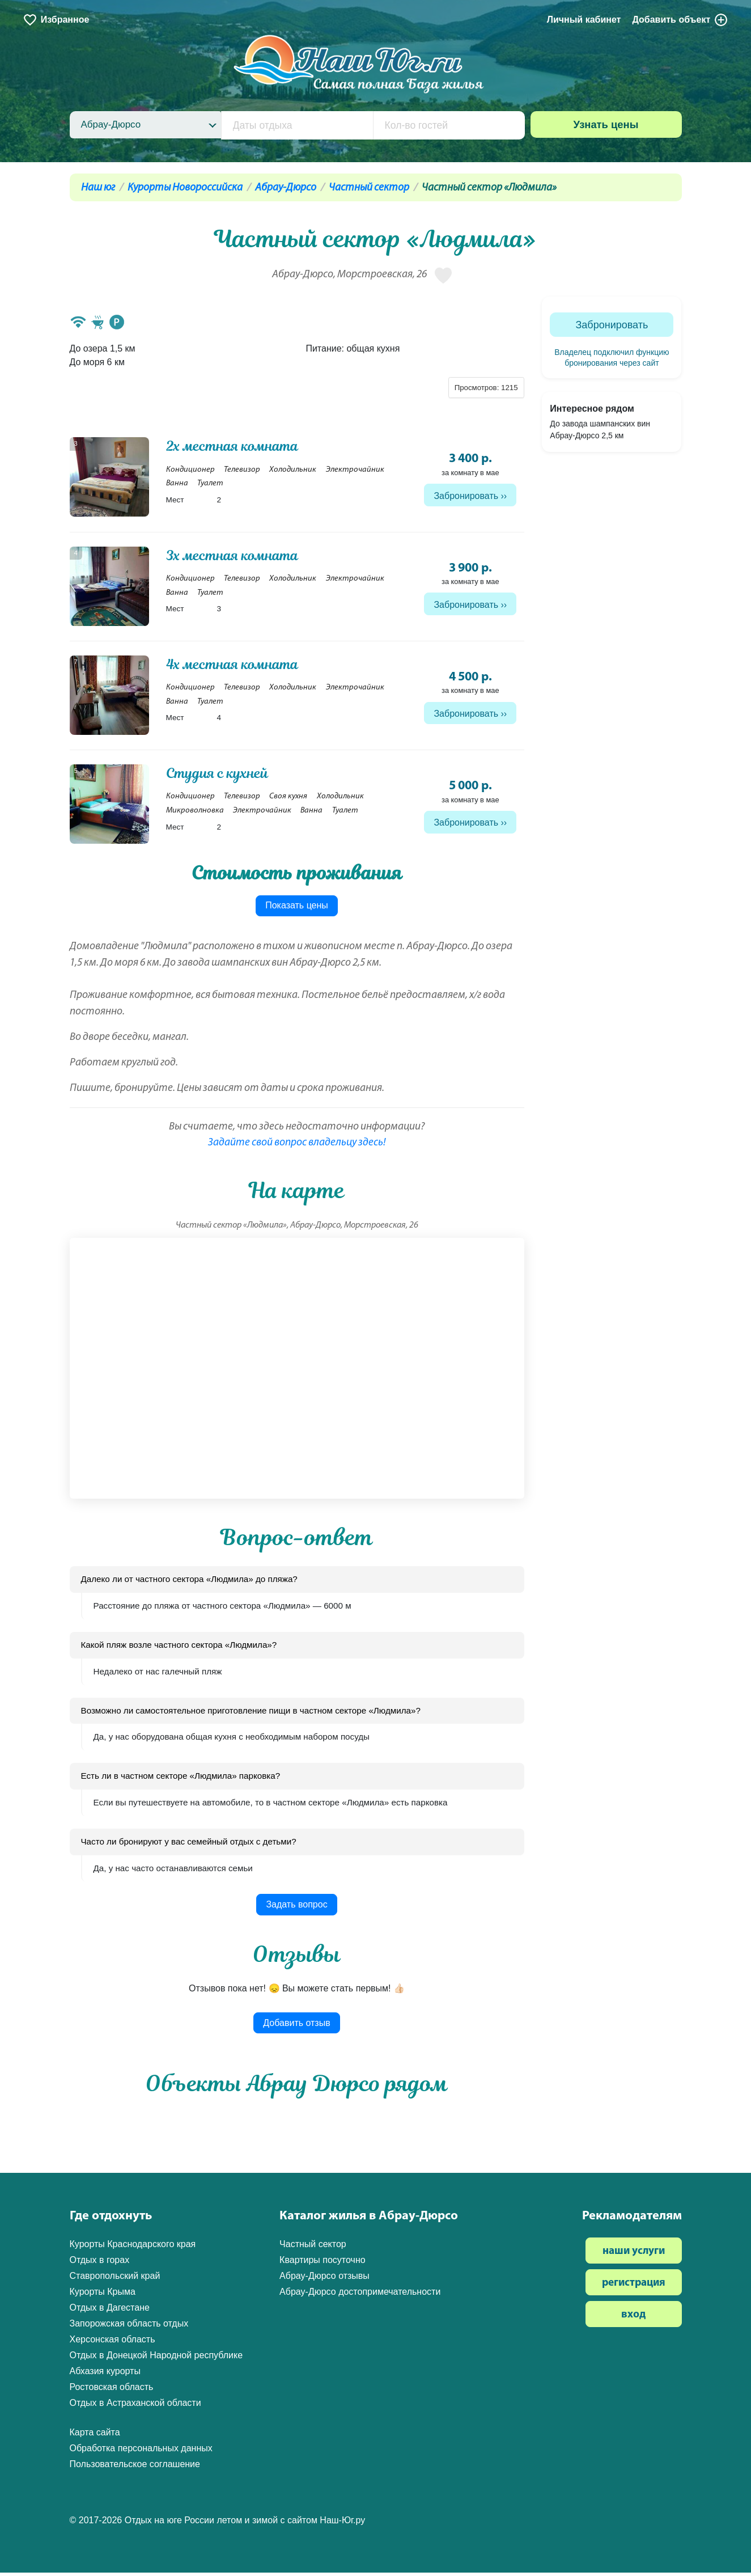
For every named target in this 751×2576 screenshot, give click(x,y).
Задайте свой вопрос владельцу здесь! (297, 1146)
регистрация (633, 2286)
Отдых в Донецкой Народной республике (156, 2358)
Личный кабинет (584, 19)
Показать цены (296, 908)
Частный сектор (369, 188)
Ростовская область (112, 2390)
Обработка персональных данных (141, 2451)
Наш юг (98, 188)
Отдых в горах (100, 2263)
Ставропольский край (115, 2279)
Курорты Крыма (102, 2295)
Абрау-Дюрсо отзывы (324, 2279)
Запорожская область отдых (129, 2327)
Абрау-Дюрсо (285, 188)
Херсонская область (112, 2342)
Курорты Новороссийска (185, 188)
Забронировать (466, 496)
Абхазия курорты (105, 2374)
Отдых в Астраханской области (135, 2406)
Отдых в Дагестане (110, 2311)
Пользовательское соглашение (135, 2467)
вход (633, 2318)
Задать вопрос (296, 1908)
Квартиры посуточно (322, 2263)
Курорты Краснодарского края (133, 2247)
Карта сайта (95, 2435)
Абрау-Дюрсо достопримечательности (359, 2295)
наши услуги (634, 2254)
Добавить (680, 19)
